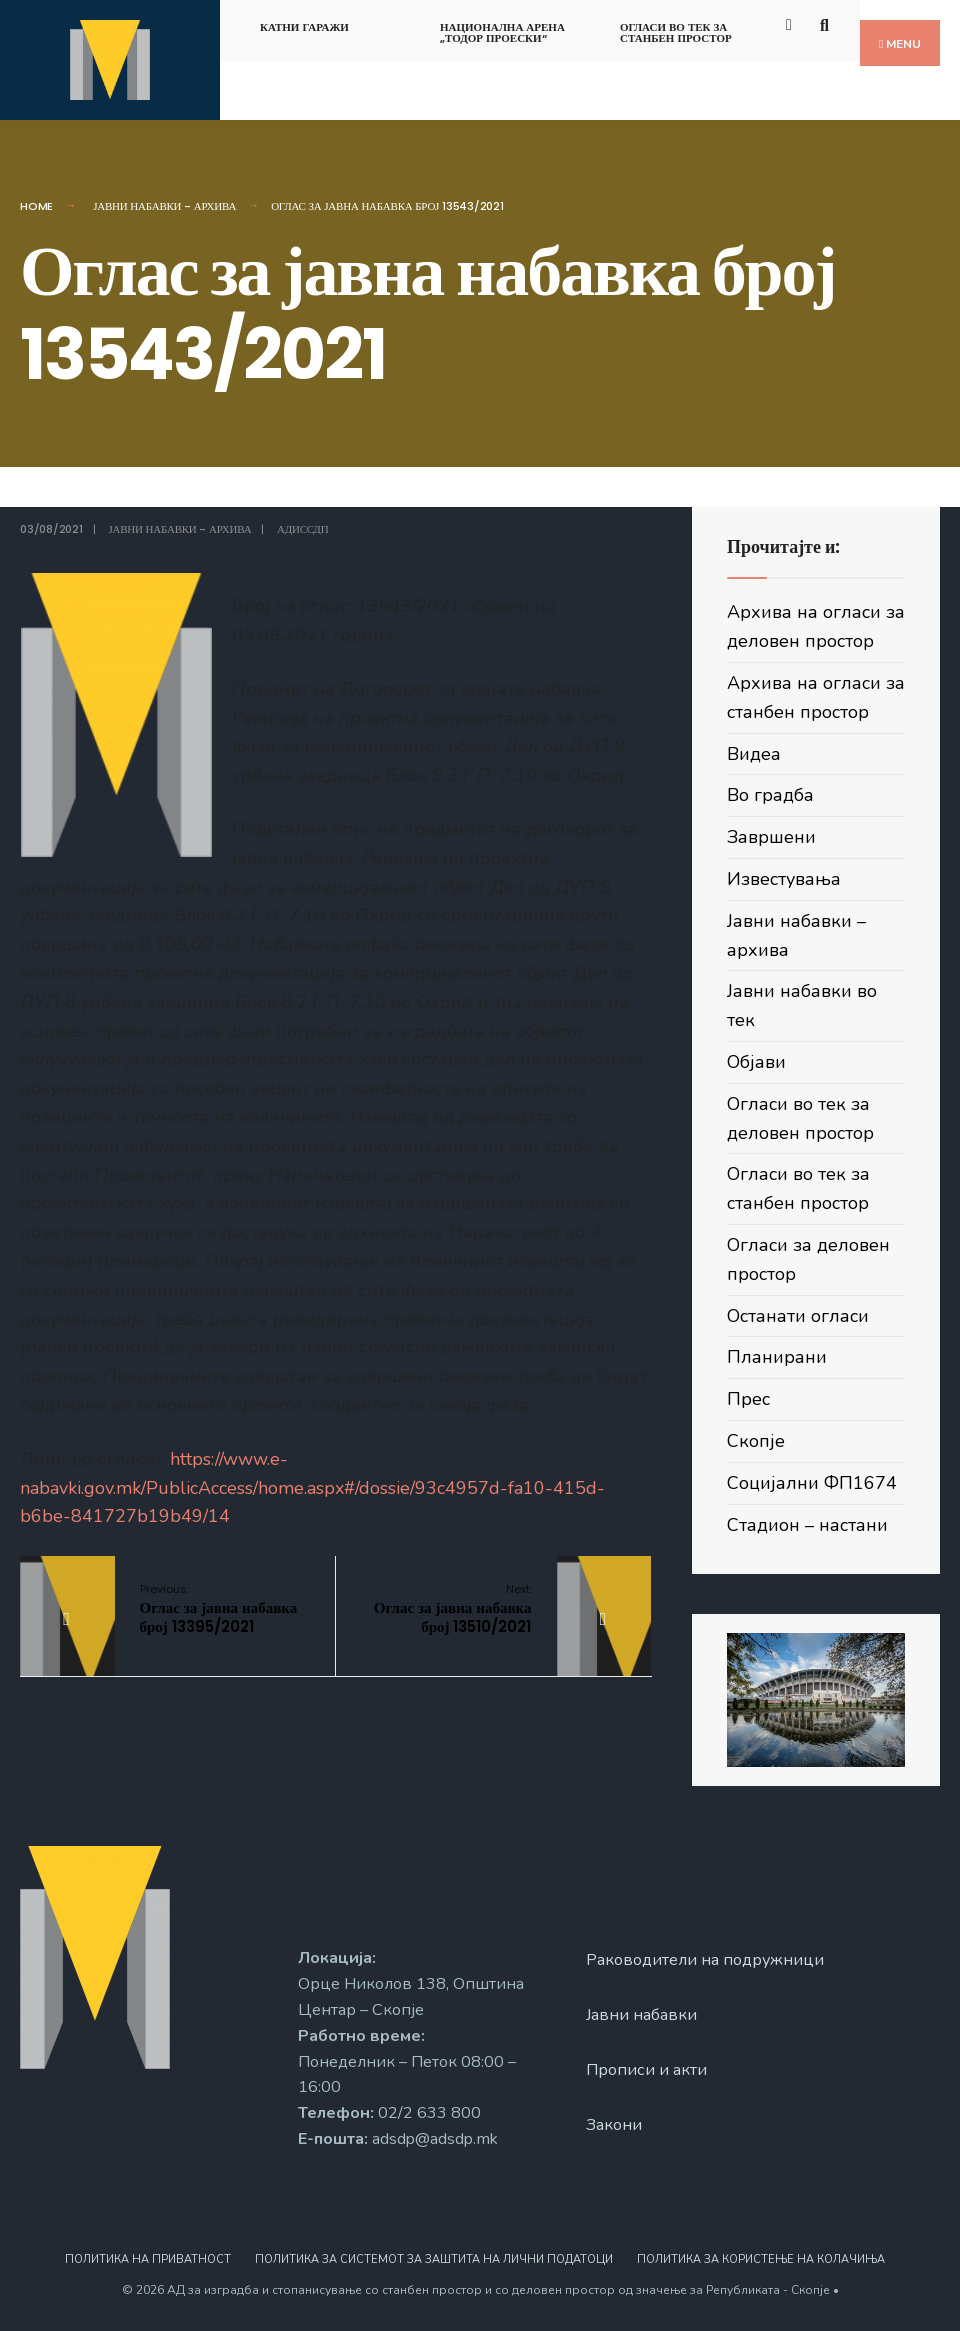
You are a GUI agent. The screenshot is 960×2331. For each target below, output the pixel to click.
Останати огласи (798, 1316)
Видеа (754, 754)
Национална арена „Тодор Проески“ (502, 32)
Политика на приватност (148, 2259)
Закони (614, 2125)
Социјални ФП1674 (812, 1483)
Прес (748, 1399)
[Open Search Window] (827, 23)
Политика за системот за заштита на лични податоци (434, 2259)
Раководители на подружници (705, 1960)
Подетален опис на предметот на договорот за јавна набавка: (333, 1117)
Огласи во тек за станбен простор (676, 32)
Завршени (771, 837)
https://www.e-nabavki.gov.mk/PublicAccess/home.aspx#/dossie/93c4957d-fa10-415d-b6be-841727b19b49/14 (312, 1488)
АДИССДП (302, 529)
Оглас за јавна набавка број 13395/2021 (219, 1609)
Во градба (770, 795)
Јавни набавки (641, 2015)
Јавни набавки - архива (164, 206)
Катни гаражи (304, 27)
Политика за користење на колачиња (761, 2259)
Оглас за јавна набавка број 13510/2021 (453, 1609)
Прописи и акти (646, 2070)
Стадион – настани (807, 1525)
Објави (756, 1062)
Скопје (756, 1441)
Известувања (784, 879)
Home (36, 206)
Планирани (777, 1357)
